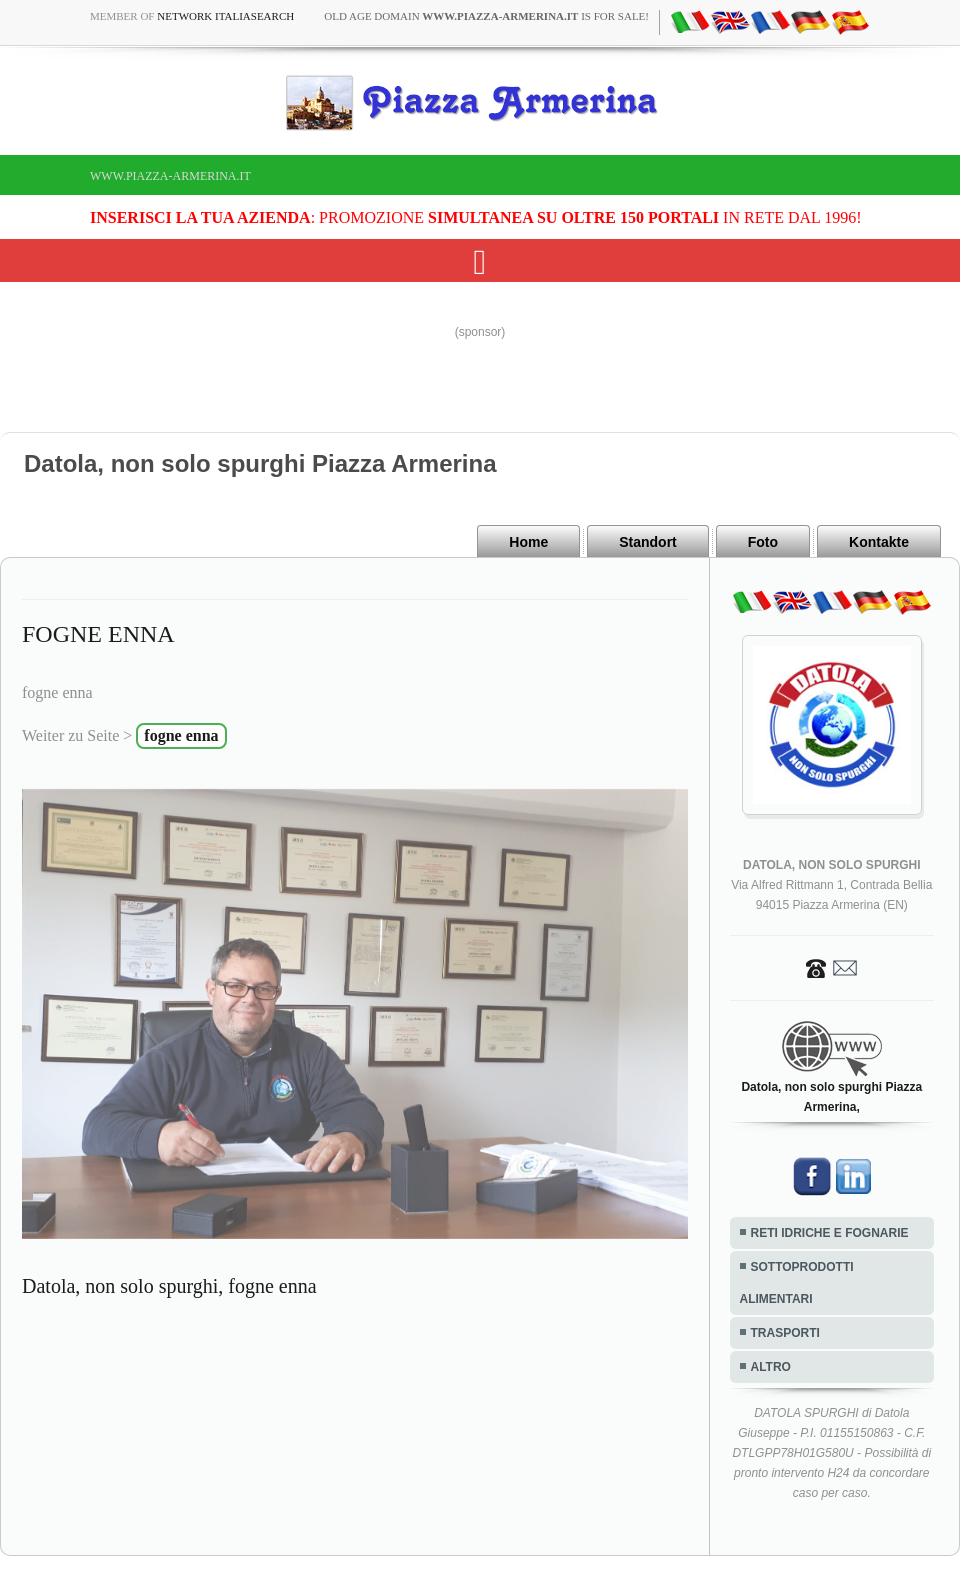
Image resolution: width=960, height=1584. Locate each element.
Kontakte (879, 542)
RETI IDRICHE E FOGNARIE (830, 1233)
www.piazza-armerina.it (170, 176)
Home (528, 542)
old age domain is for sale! (486, 16)
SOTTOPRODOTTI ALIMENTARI (797, 1283)
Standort (648, 542)
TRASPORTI (785, 1333)
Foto (763, 542)
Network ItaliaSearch (225, 16)
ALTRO (771, 1367)
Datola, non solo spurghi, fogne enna (169, 1286)
